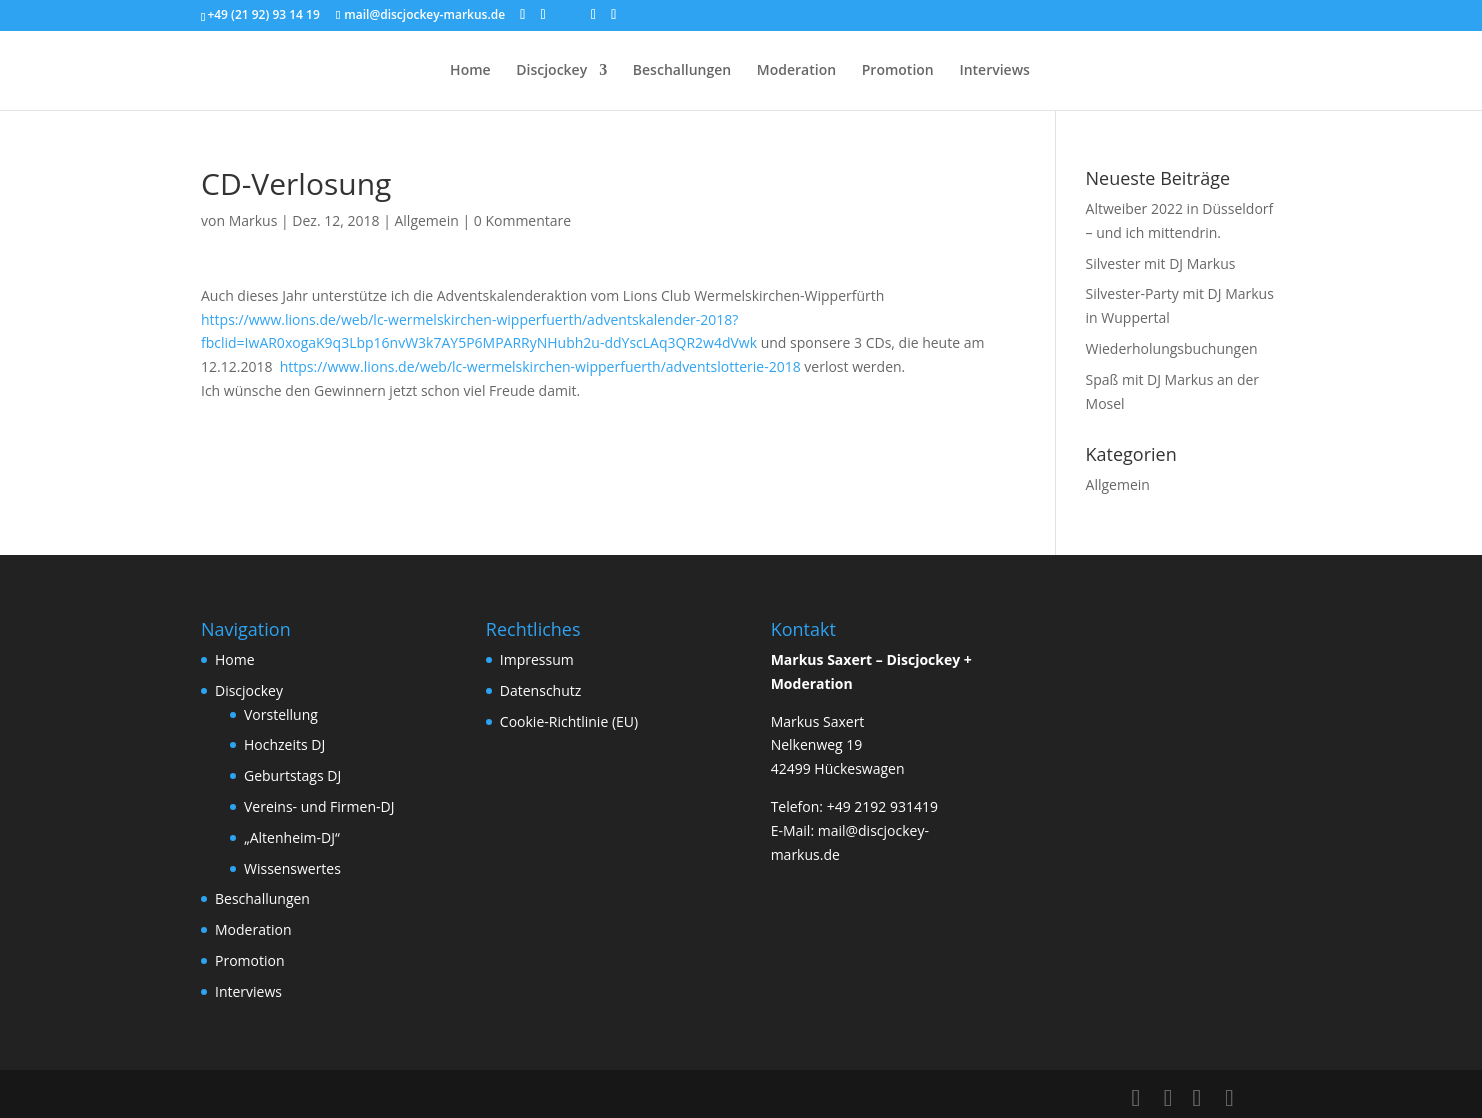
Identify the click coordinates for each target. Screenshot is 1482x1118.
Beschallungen (682, 71)
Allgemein (426, 220)
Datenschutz (540, 690)
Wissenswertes (292, 868)
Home (470, 71)
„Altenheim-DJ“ (292, 837)
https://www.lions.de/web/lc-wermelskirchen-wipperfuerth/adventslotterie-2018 (540, 366)
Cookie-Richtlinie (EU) (569, 721)
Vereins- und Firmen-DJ (319, 806)
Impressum (537, 659)
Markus (253, 220)
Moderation (796, 71)
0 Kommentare (522, 220)
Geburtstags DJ (292, 775)
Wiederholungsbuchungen (1172, 348)
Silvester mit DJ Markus (1161, 263)
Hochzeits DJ (284, 744)
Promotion (898, 71)
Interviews (994, 71)
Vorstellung (281, 714)
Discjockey (551, 71)
